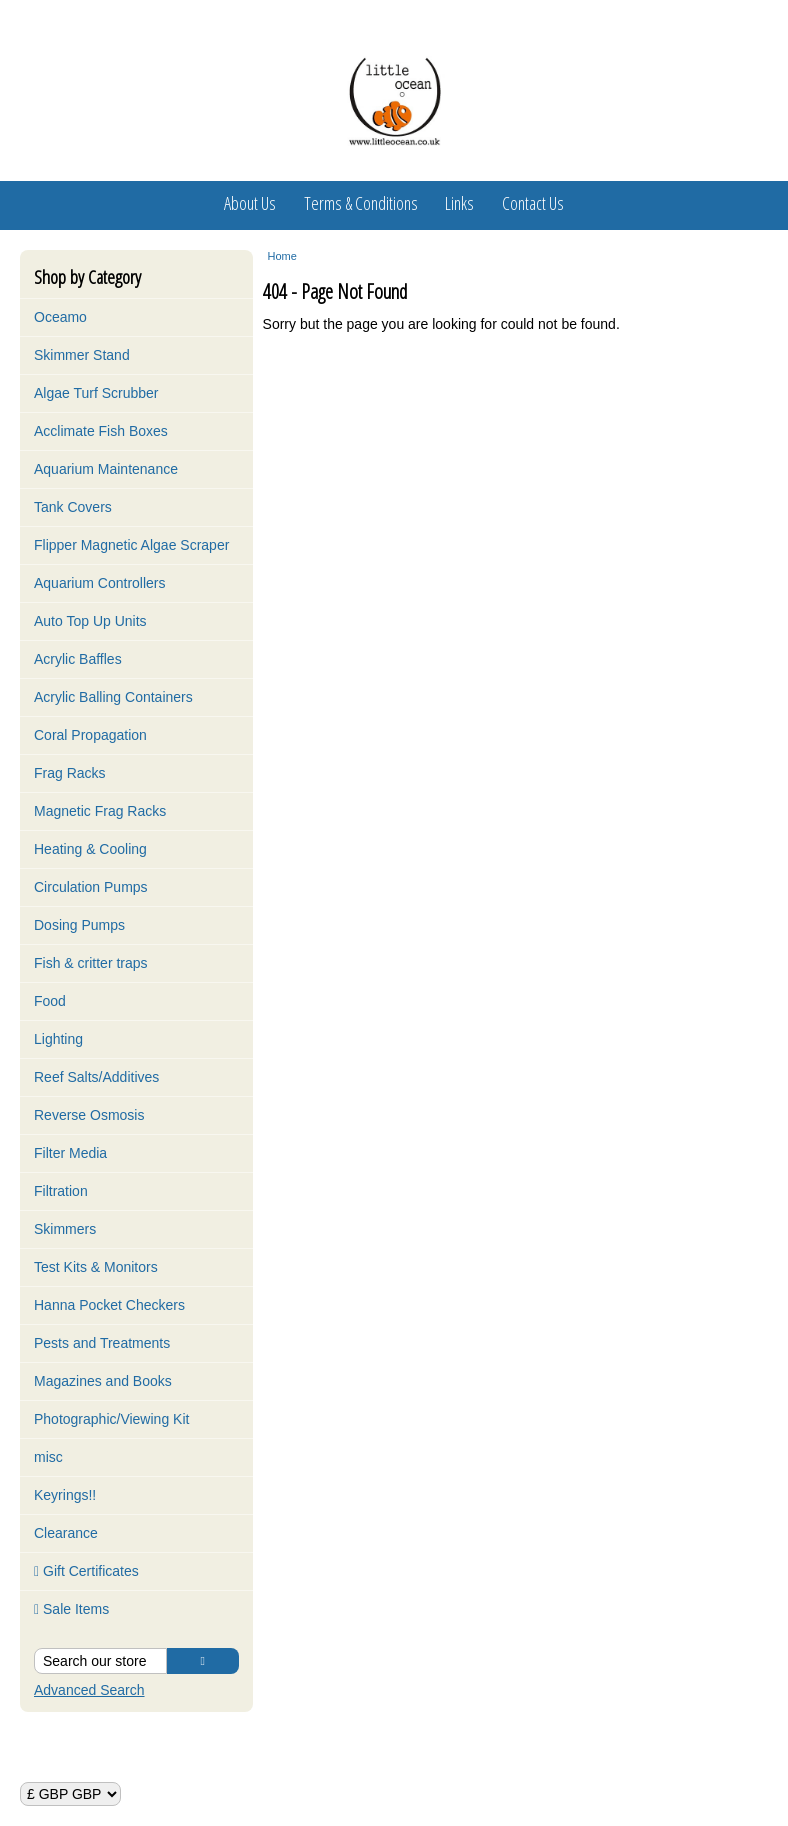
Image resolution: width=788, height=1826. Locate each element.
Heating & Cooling (90, 849)
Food (50, 1001)
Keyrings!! (65, 1495)
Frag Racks (70, 773)
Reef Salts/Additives (96, 1077)
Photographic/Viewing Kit (111, 1419)
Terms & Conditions (361, 203)
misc (48, 1457)
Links (459, 203)
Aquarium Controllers (100, 583)
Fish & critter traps (91, 963)
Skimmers (65, 1229)
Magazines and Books (103, 1381)
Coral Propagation (90, 735)
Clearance (66, 1533)
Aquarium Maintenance (106, 469)
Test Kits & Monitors (96, 1267)
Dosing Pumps (79, 925)
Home (282, 256)
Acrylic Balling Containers (113, 697)
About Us (250, 203)
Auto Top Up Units (90, 621)
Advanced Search (89, 1690)
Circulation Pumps (91, 887)
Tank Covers (73, 507)
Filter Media (70, 1153)
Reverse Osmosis (89, 1115)
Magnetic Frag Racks (100, 811)
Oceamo (60, 317)
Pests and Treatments (102, 1343)
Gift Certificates (86, 1571)
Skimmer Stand (82, 355)
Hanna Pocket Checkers (109, 1305)
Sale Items (71, 1609)
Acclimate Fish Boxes (101, 431)
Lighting (58, 1039)
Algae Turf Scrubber (96, 393)
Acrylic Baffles (78, 659)
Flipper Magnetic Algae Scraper (131, 545)
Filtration (61, 1191)
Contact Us (533, 203)
